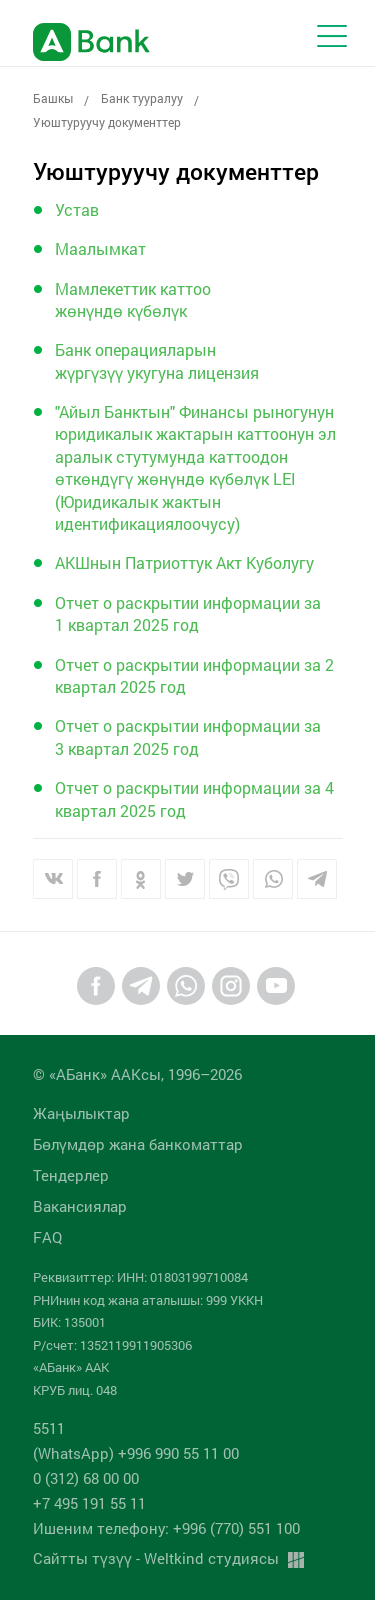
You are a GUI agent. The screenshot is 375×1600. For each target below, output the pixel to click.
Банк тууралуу (142, 98)
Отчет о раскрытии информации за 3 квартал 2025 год (188, 736)
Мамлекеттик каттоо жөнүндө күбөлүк (133, 299)
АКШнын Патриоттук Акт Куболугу (184, 562)
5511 (49, 1428)
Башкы (53, 98)
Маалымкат (100, 248)
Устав (77, 209)
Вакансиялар (80, 1206)
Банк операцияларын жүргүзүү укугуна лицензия (157, 360)
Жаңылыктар (81, 1113)
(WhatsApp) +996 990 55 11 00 (136, 1453)
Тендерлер (71, 1175)
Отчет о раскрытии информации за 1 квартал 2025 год (188, 613)
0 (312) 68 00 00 (86, 1478)
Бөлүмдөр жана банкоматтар (138, 1144)
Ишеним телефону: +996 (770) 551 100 (166, 1528)
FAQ (47, 1237)
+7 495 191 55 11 (89, 1503)
